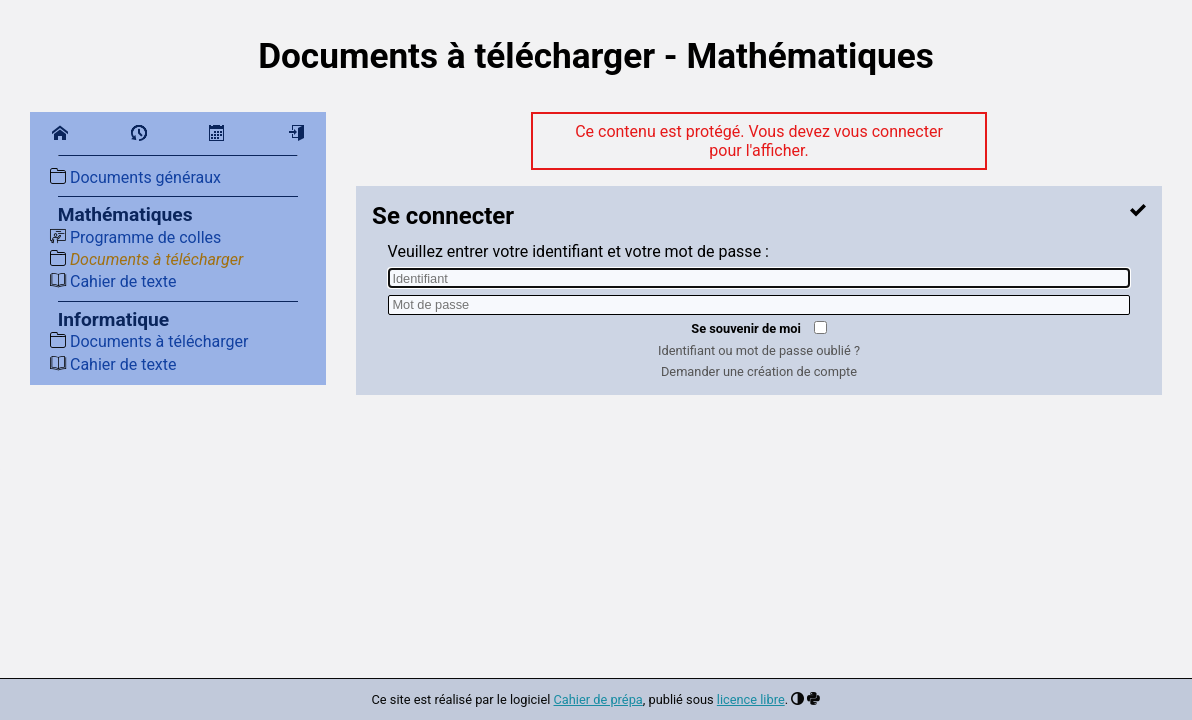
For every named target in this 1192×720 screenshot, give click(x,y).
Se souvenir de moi (746, 328)
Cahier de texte (113, 281)
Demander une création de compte (759, 371)
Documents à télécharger (146, 259)
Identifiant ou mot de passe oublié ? (759, 350)
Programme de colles (135, 237)
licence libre (751, 699)
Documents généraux (135, 177)
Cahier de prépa (598, 699)
